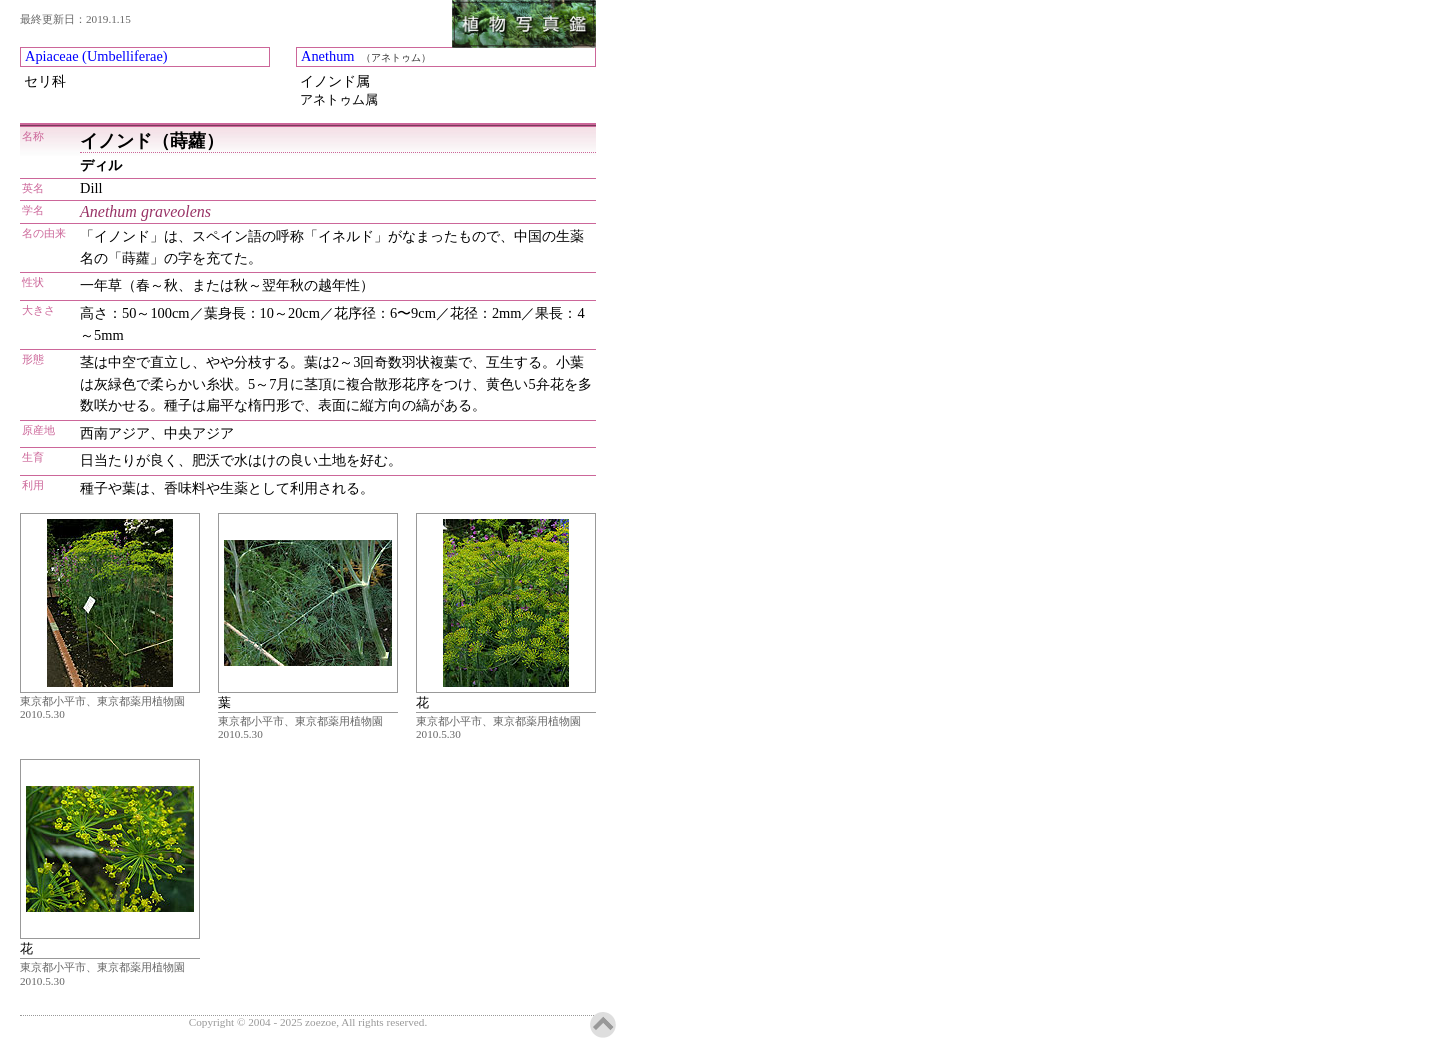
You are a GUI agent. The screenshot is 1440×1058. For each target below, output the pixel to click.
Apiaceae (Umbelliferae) (96, 56)
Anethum (328, 56)
